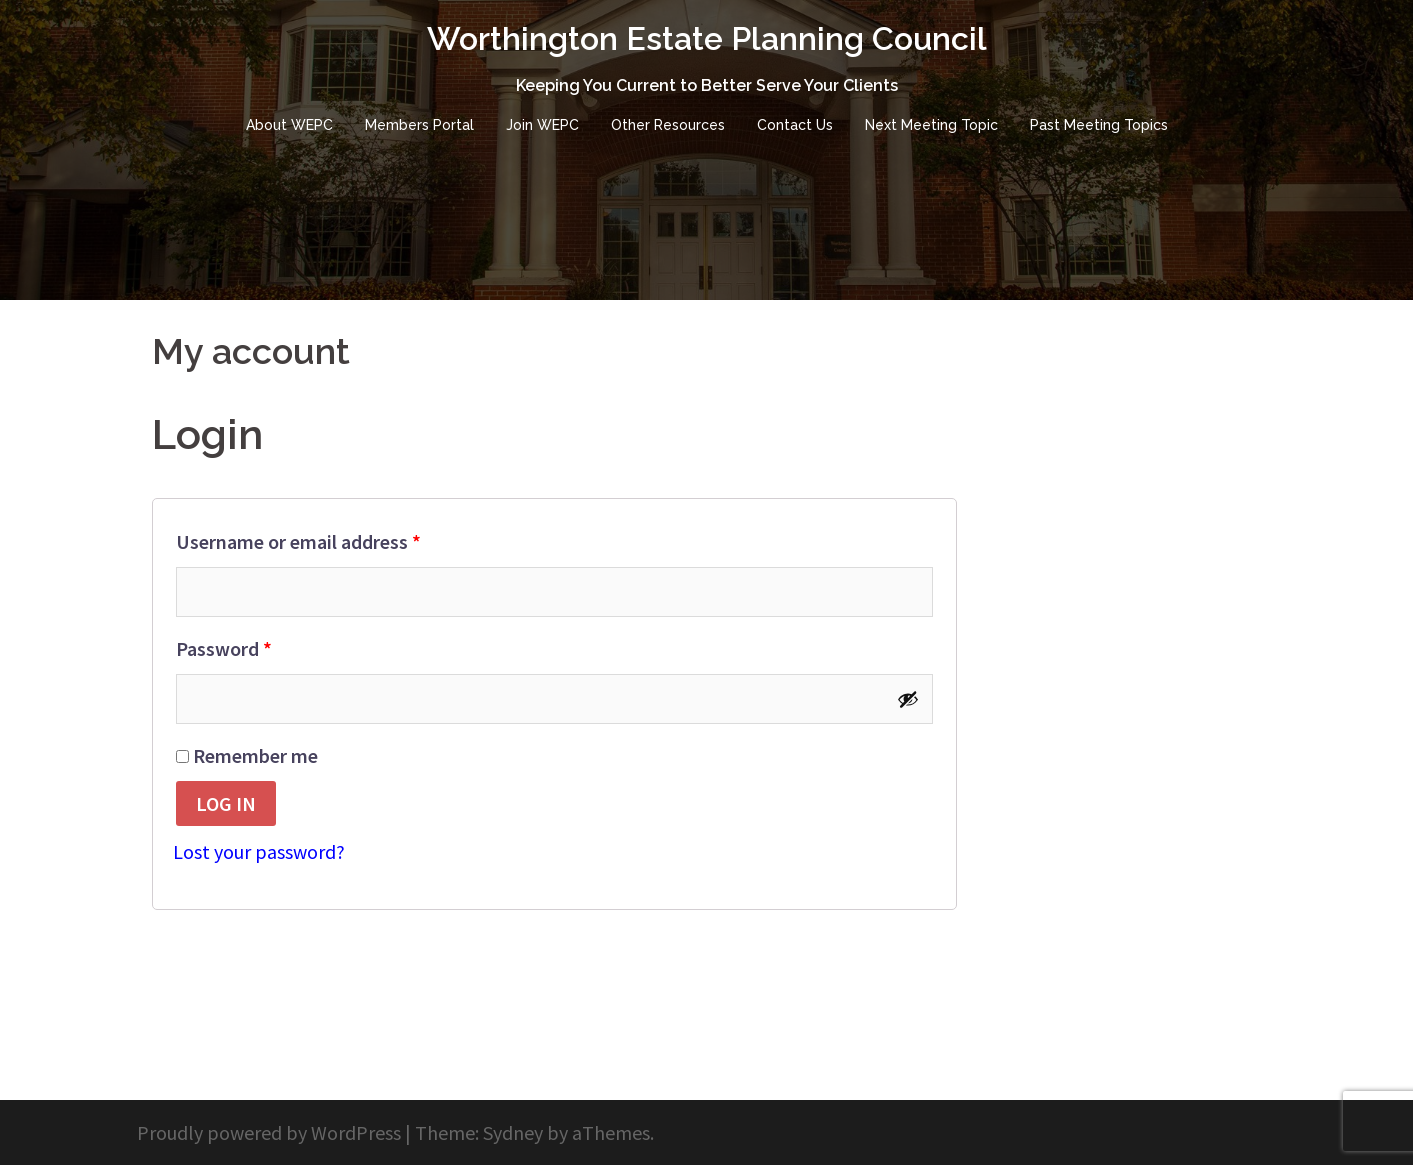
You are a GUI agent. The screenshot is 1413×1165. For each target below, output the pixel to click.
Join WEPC (542, 125)
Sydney (513, 1132)
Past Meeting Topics (1099, 125)
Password (262, 645)
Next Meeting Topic (931, 125)
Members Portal (419, 125)
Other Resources (668, 125)
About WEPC (289, 125)
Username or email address (336, 538)
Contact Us (795, 125)
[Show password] (908, 699)
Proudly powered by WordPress (269, 1132)
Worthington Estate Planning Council (707, 38)
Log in (226, 803)
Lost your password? (259, 851)
